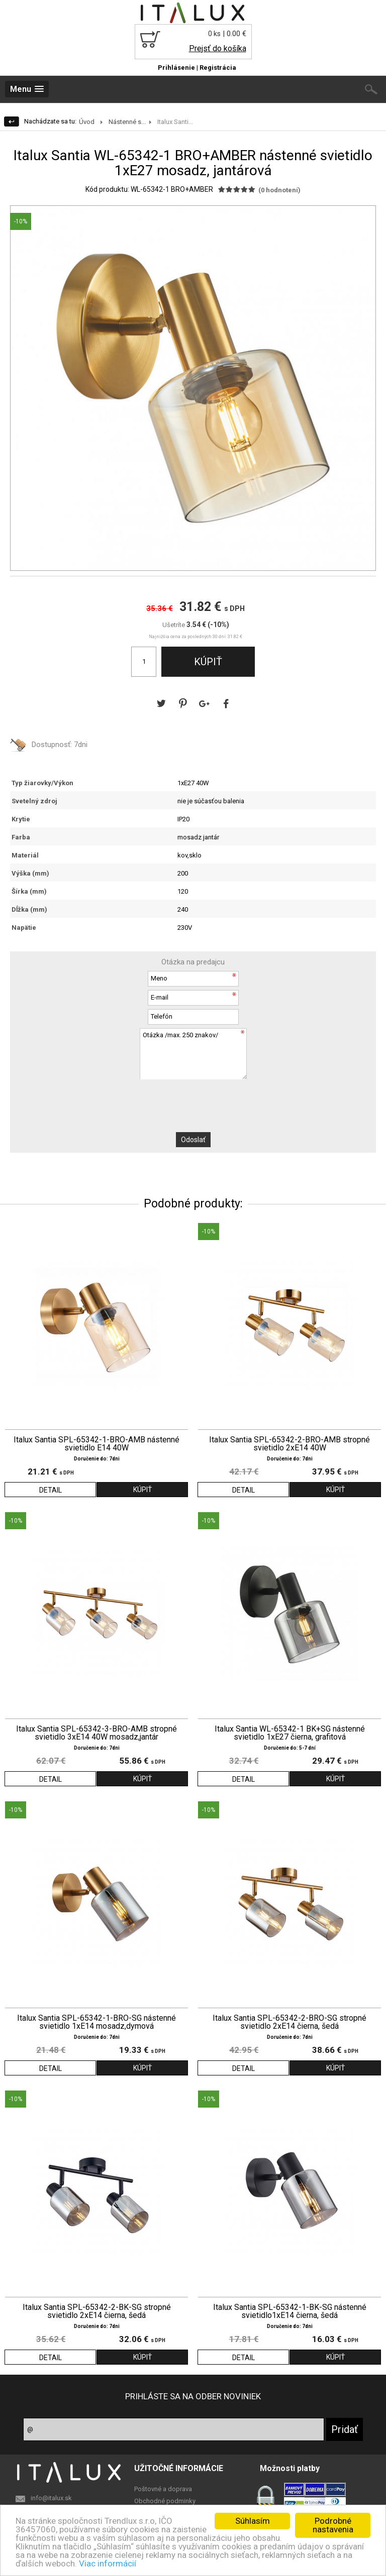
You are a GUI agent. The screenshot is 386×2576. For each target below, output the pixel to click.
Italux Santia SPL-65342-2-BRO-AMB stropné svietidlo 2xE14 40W (289, 1444)
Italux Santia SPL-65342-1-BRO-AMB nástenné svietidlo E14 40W (96, 1444)
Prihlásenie (176, 67)
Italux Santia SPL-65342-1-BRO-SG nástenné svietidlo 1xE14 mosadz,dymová (96, 2022)
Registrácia (218, 67)
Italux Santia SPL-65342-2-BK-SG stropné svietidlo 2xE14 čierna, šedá (97, 2311)
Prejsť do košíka (217, 48)
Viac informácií (107, 2563)
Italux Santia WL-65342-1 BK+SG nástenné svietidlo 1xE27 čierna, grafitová (290, 1733)
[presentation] (193, 1099)
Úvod (86, 122)
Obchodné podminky (165, 2501)
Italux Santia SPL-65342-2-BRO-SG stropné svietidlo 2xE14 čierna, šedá (289, 2022)
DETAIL (50, 1490)
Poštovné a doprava (163, 2489)
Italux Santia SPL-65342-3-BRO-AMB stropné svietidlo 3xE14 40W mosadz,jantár (96, 1733)
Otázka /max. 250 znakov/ (193, 1053)
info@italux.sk (51, 2498)
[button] (366, 215)
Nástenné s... (127, 122)
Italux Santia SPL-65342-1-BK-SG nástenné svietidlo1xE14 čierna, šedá (289, 2311)
